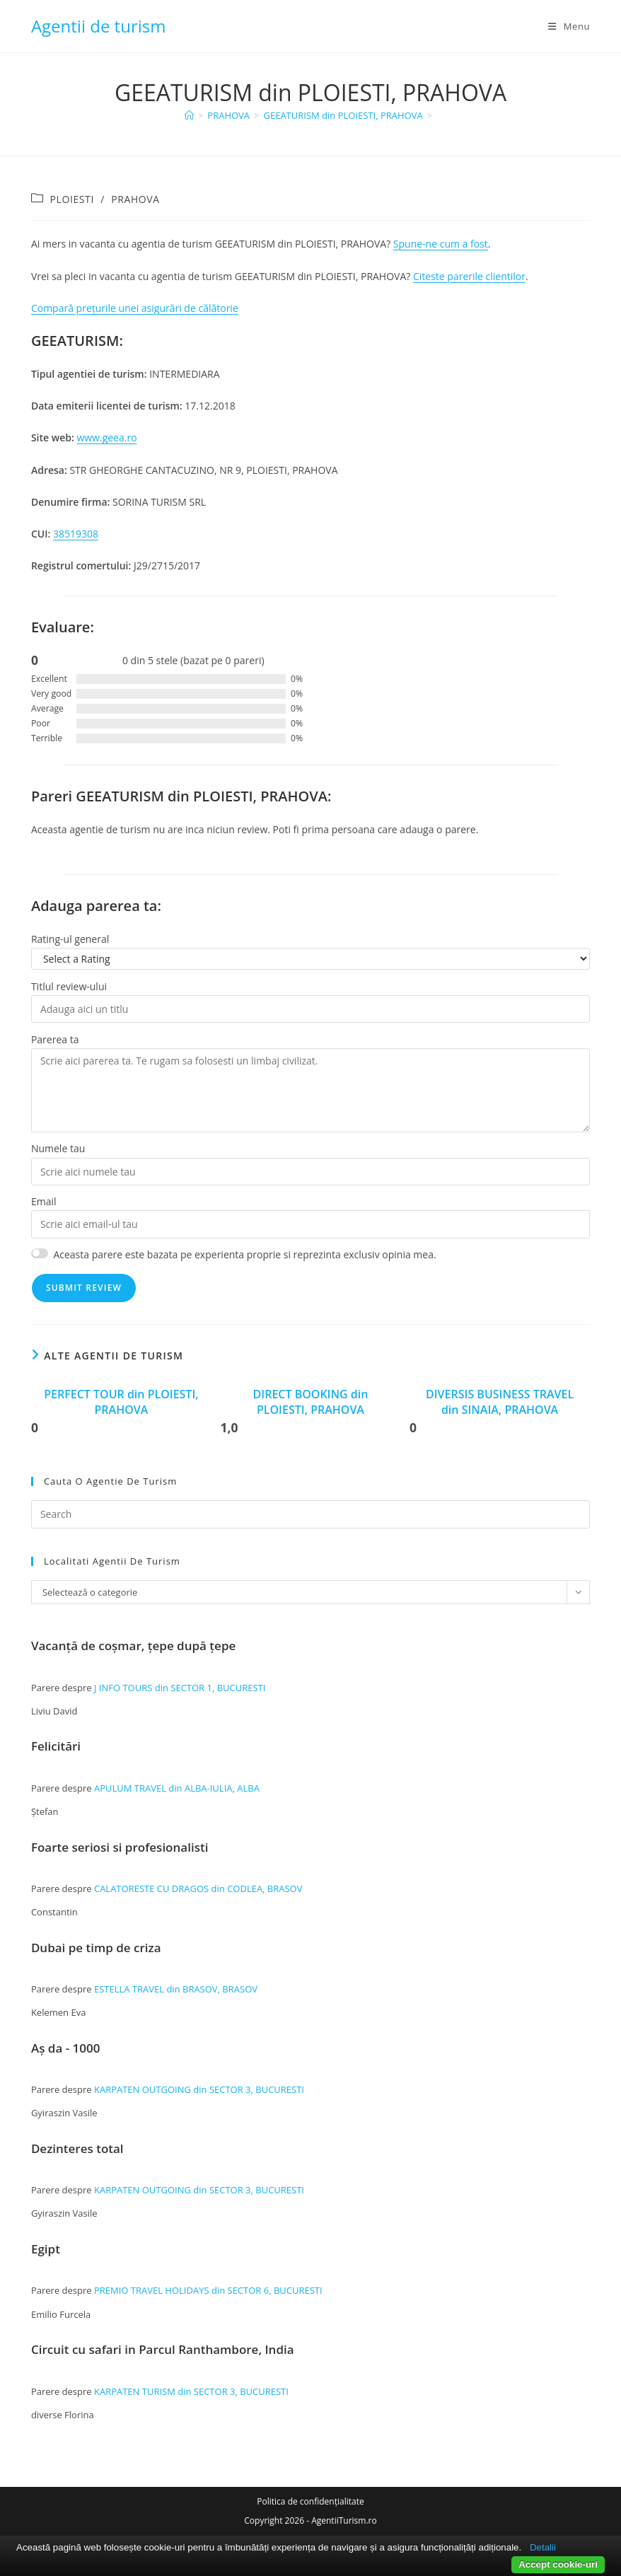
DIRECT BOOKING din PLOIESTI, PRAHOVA (310, 1401)
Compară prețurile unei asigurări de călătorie (134, 308)
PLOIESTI (72, 199)
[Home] (189, 115)
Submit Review (84, 1288)
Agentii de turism (98, 25)
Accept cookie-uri (558, 2564)
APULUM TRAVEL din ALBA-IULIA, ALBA (177, 1788)
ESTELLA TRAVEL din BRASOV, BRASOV (175, 1989)
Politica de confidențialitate (310, 2501)
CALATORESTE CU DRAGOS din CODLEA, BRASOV (198, 1888)
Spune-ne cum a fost (440, 243)
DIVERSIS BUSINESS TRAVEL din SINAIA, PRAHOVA (500, 1401)
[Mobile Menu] (569, 26)
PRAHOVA (135, 199)
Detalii (543, 2547)
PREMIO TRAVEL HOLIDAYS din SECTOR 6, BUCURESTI (208, 2290)
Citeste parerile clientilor (469, 276)
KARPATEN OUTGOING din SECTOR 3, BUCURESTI (199, 2089)
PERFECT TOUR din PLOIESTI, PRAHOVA (121, 1401)
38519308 (75, 533)
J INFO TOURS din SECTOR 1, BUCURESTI (179, 1687)
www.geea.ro (106, 437)
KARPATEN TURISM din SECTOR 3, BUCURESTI (191, 2391)
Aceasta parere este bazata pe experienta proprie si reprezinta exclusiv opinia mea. (244, 1254)
